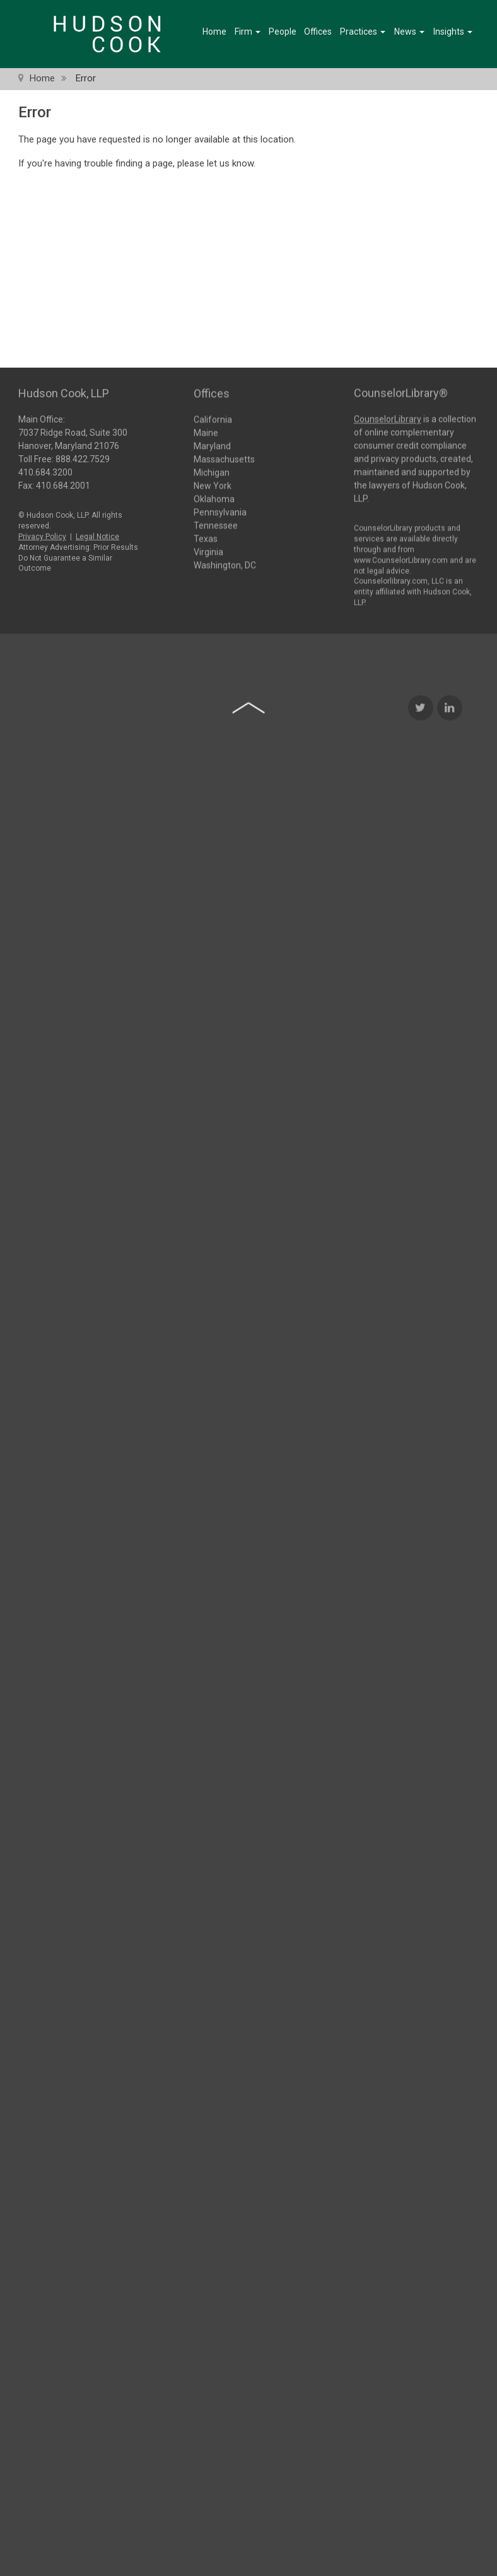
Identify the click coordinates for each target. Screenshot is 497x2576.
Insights (452, 31)
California (213, 419)
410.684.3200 (45, 468)
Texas (206, 538)
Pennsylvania (220, 511)
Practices (362, 31)
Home (214, 31)
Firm (247, 31)
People (282, 31)
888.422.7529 (83, 455)
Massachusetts (224, 458)
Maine (206, 432)
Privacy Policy (42, 532)
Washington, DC (225, 564)
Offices (318, 31)
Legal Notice (97, 532)
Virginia (208, 551)
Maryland (212, 445)
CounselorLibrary (387, 414)
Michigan (212, 472)
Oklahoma (214, 498)
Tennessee (216, 525)
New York (212, 485)
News (409, 31)
